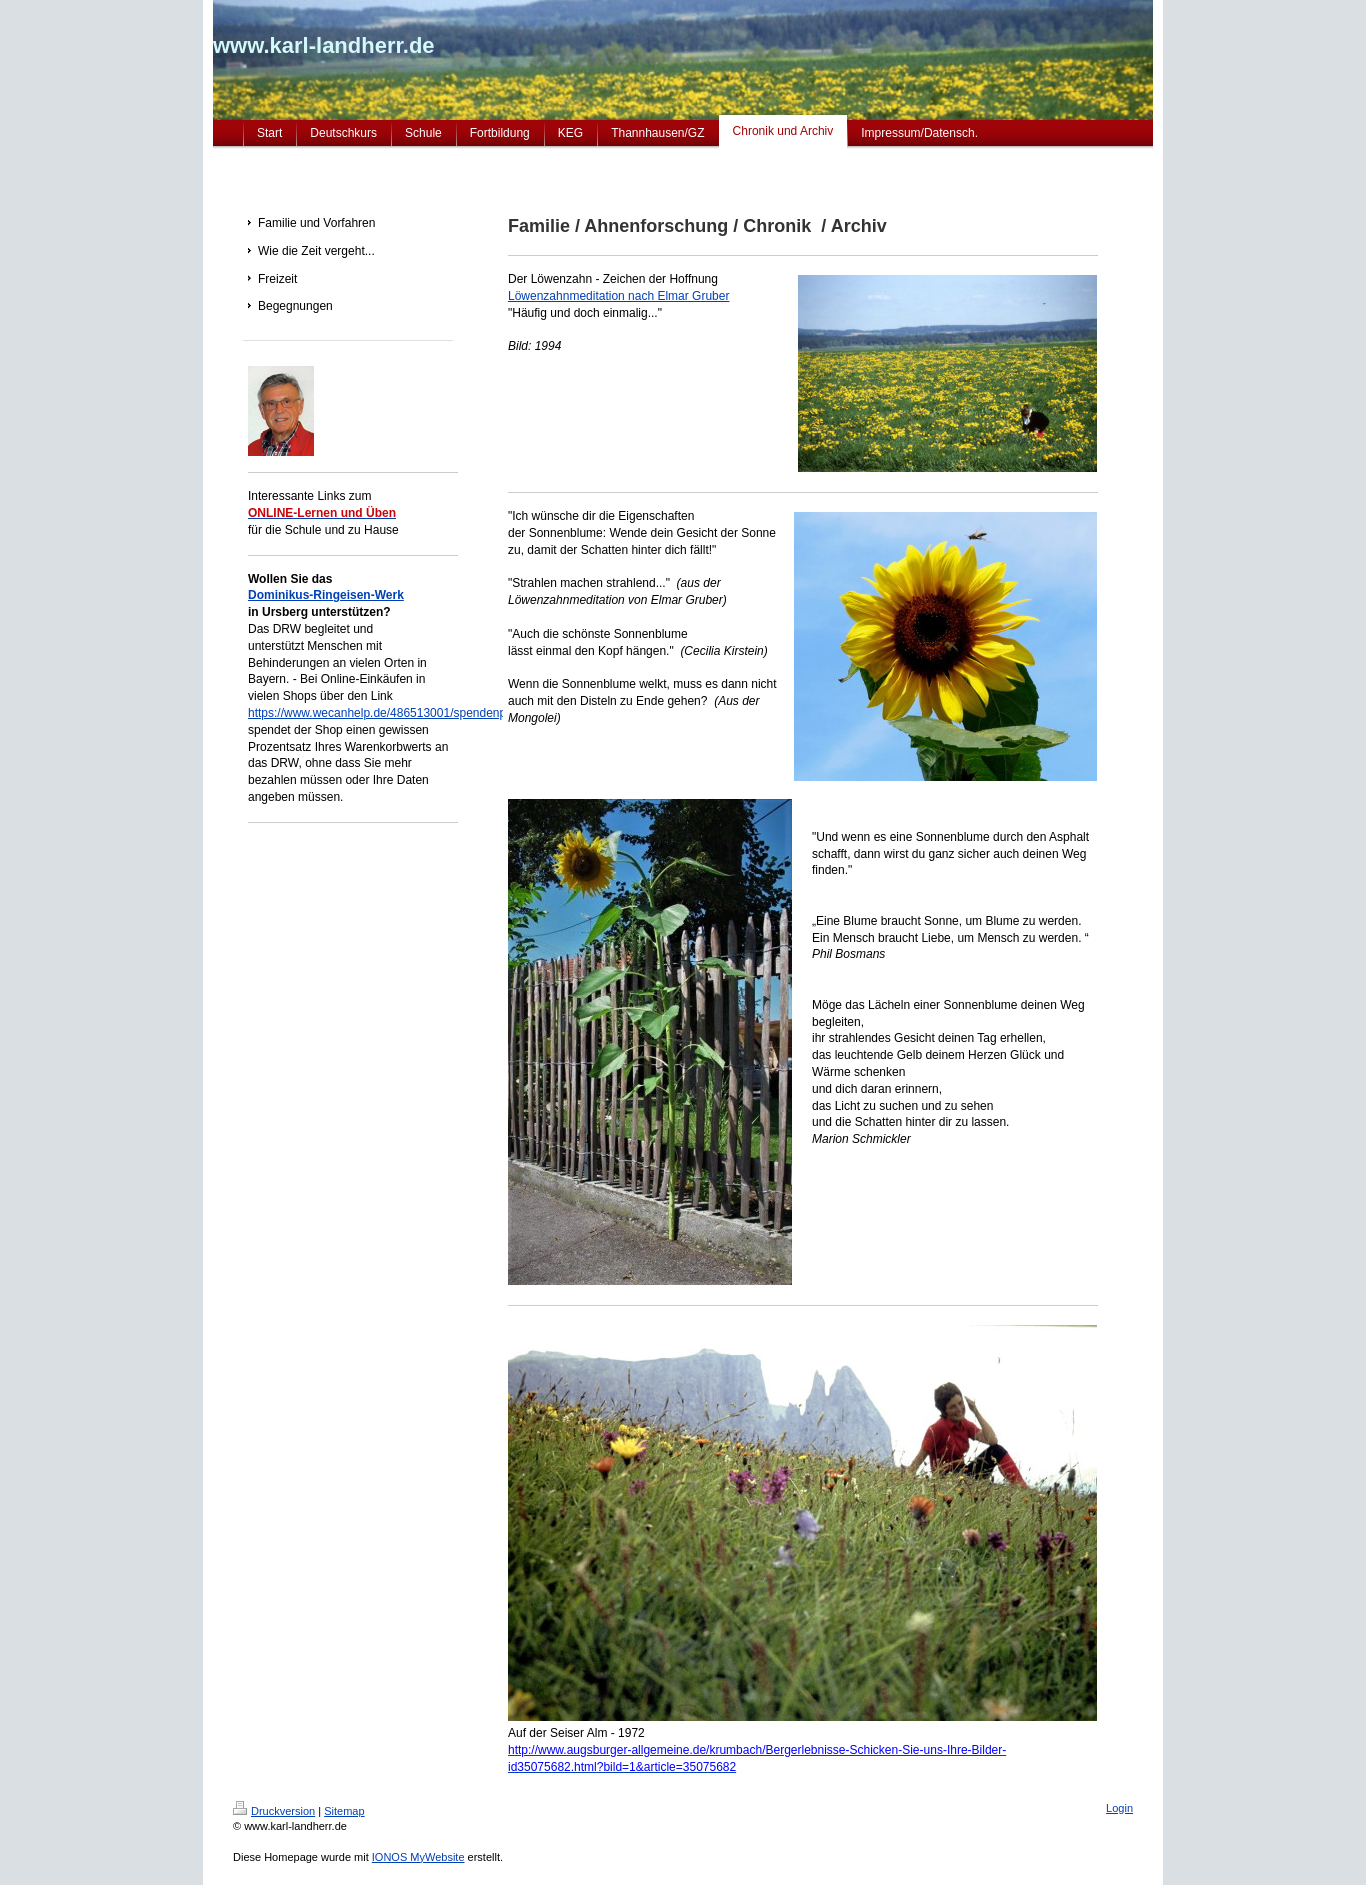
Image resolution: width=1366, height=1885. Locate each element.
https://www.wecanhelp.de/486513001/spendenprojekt (392, 713)
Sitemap (344, 1811)
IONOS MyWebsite (418, 1857)
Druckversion (274, 1811)
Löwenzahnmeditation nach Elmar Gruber (618, 296)
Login (1119, 1808)
